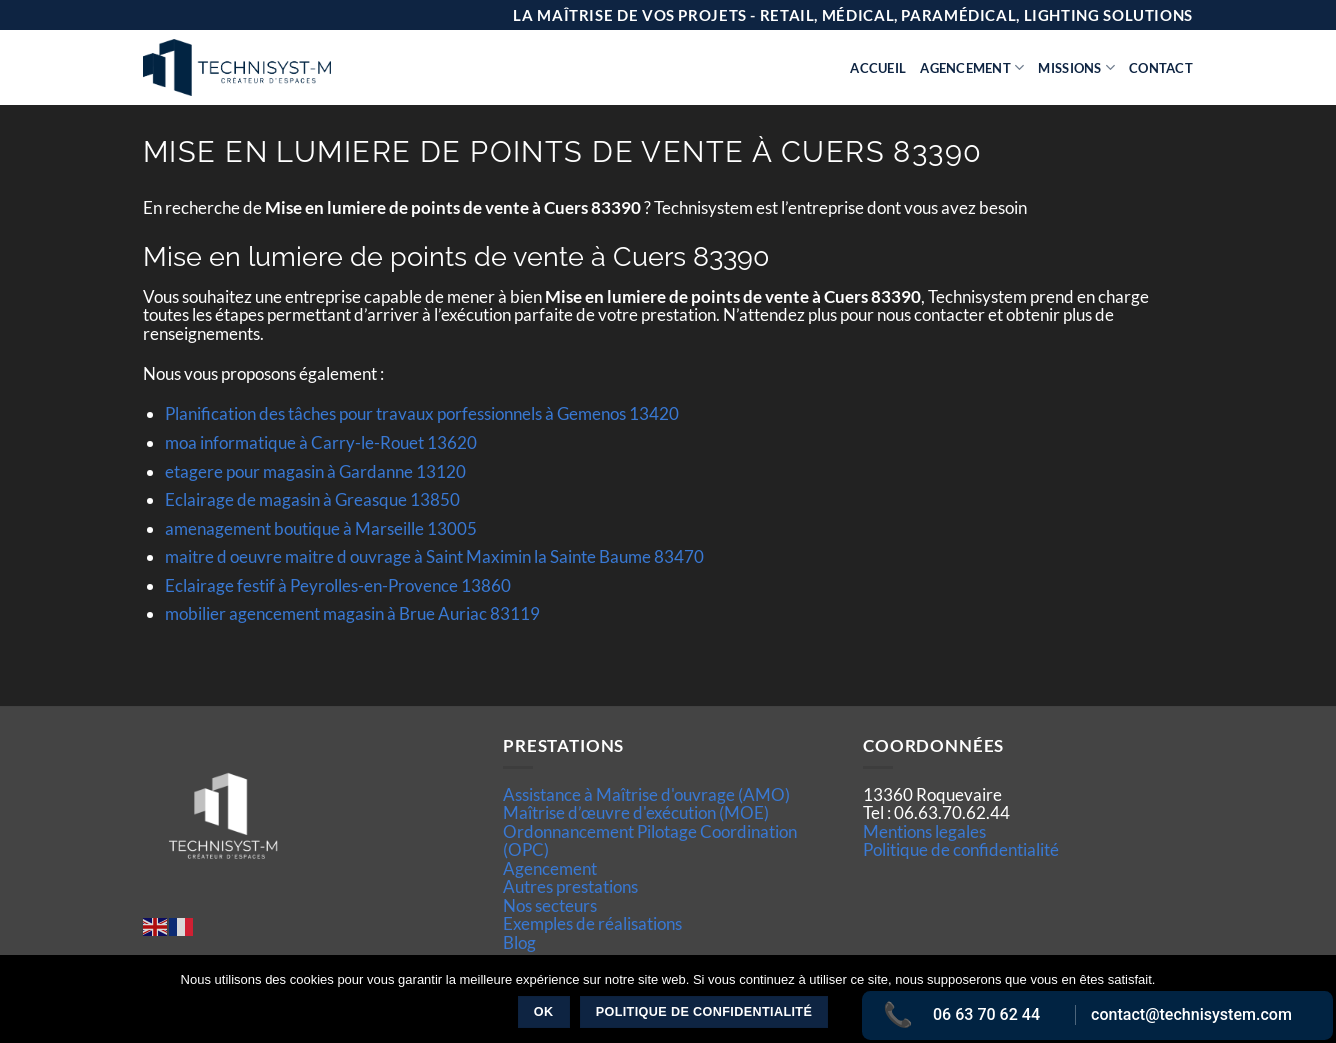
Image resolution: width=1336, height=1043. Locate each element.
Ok (544, 1012)
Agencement (972, 67)
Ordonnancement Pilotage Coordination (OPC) (650, 840)
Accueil (878, 68)
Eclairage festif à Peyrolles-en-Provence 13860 (338, 585)
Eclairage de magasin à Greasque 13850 (312, 499)
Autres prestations (570, 886)
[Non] (1309, 1005)
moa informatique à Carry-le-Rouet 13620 (321, 442)
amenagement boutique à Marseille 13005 (321, 528)
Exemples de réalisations (592, 923)
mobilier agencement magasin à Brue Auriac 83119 (352, 613)
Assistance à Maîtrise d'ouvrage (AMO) (646, 794)
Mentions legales (924, 831)
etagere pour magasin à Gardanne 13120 (315, 471)
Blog (519, 942)
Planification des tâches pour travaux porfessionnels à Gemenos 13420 (422, 413)
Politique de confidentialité (961, 849)
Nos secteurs (550, 905)
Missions (1076, 67)
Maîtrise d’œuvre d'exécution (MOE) (636, 812)
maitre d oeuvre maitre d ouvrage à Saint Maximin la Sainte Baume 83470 (434, 556)
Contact (1161, 68)
